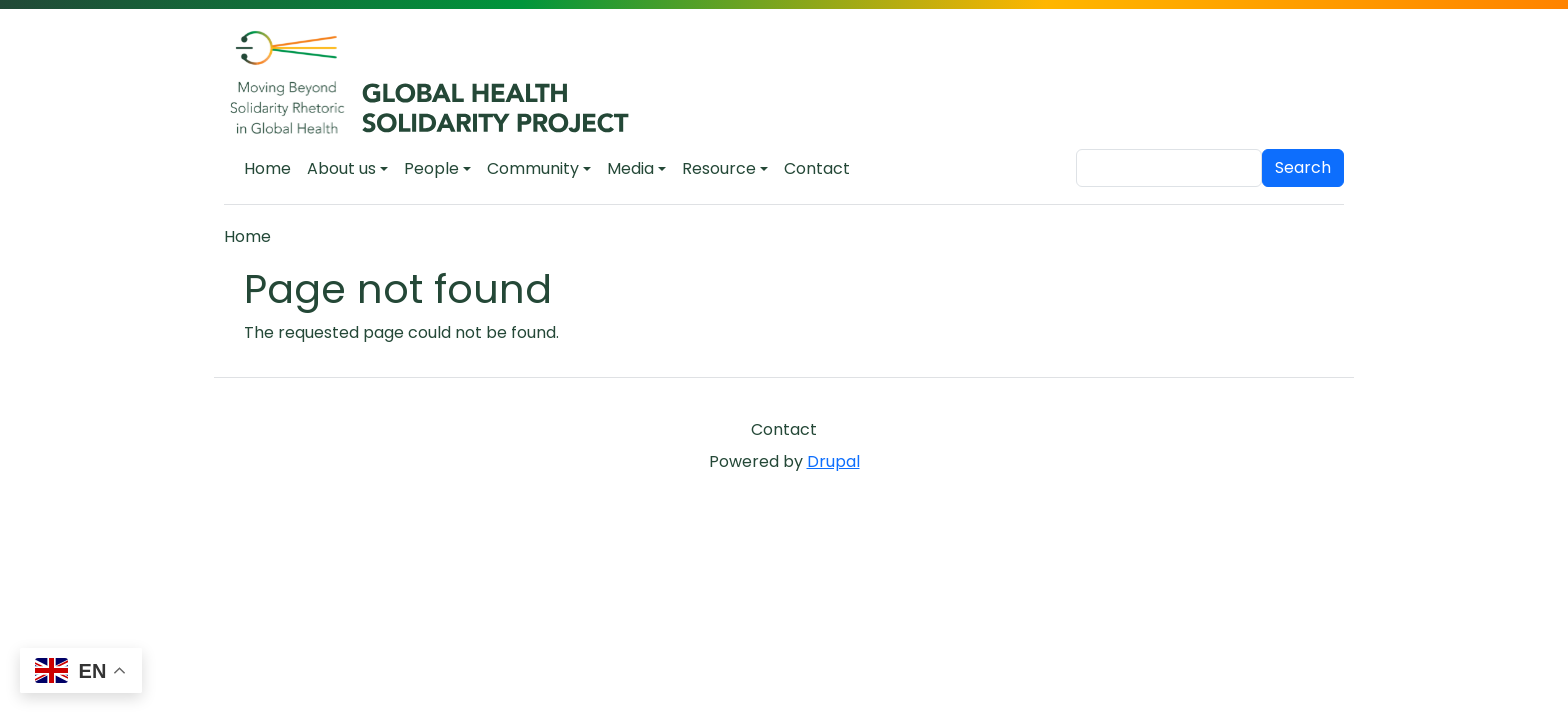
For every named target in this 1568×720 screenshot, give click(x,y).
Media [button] (630, 168)
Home (267, 168)
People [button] (431, 168)
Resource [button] (719, 168)
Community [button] (533, 168)
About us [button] (341, 168)
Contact (817, 168)
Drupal (833, 461)
